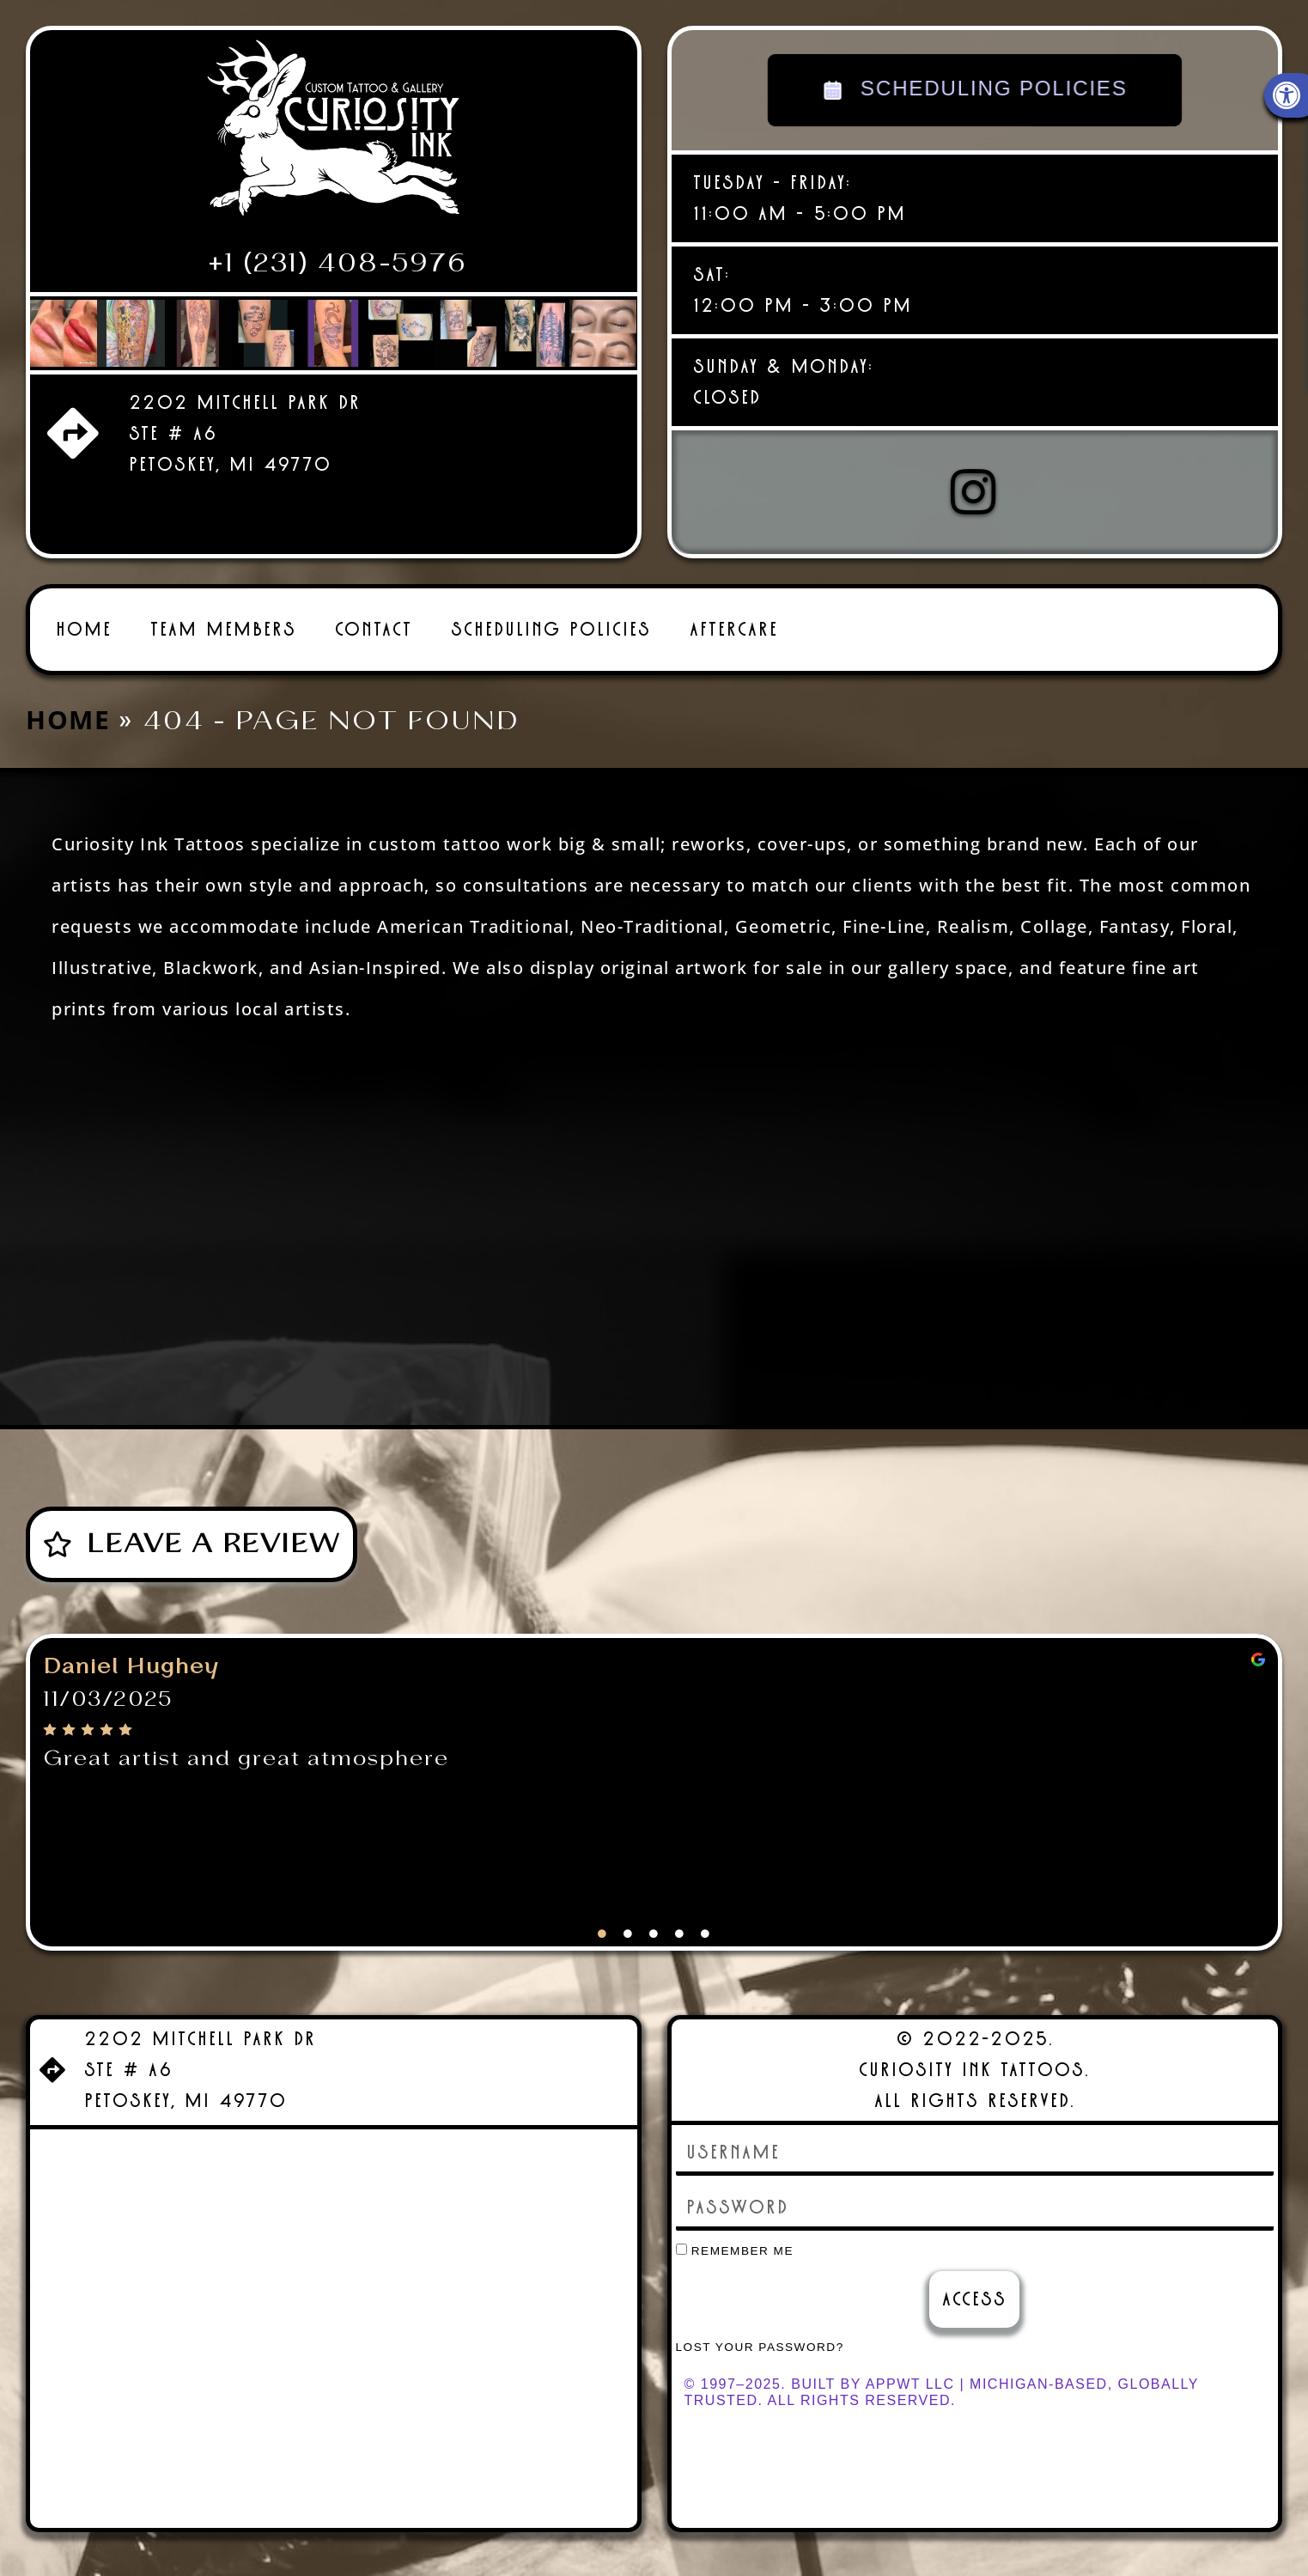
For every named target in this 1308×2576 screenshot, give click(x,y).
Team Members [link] (223, 608)
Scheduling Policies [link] (551, 608)
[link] (333, 134)
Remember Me (735, 2230)
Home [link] (84, 608)
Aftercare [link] (734, 608)
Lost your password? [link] (760, 2326)
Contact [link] (373, 608)
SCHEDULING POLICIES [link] (975, 90)
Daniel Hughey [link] (131, 1646)
